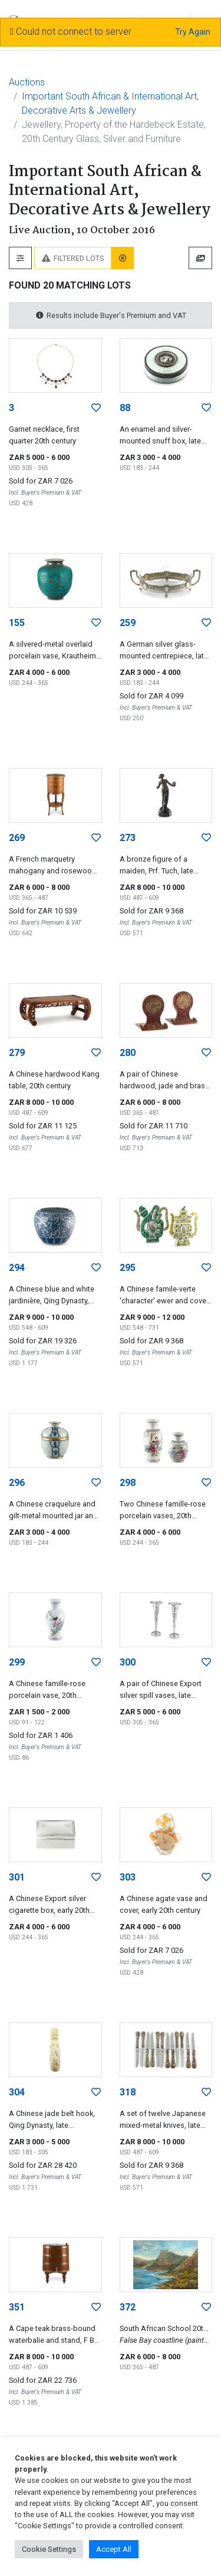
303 (128, 1877)
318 (128, 2092)
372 (128, 2307)
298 (128, 1482)
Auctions (27, 82)
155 (17, 622)
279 (17, 1052)
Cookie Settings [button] (49, 2549)
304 (17, 2092)
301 (17, 1877)
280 (128, 1052)
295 (128, 1267)
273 (128, 837)
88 (125, 407)
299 (17, 1662)
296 (17, 1482)
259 (128, 622)
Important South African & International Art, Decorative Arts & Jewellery (110, 103)
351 (17, 2307)
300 (128, 1662)
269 (17, 837)
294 (17, 1267)
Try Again (192, 32)
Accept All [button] (113, 2549)
